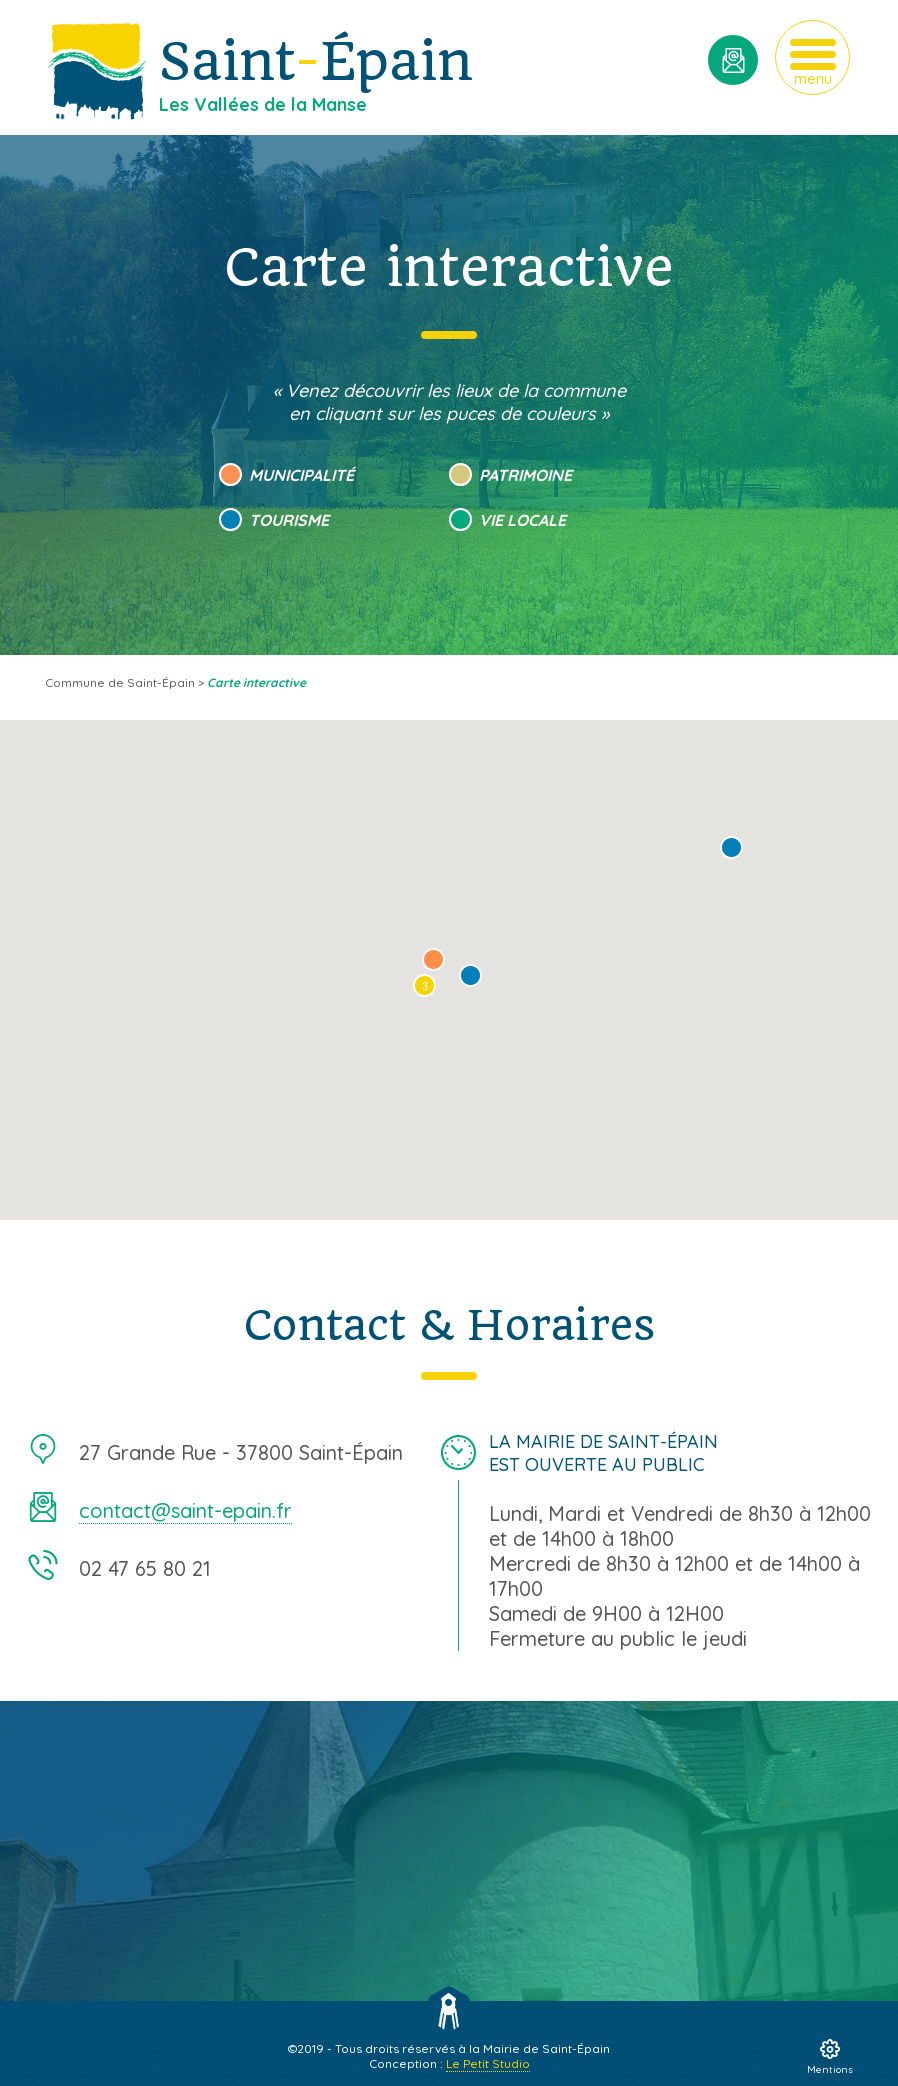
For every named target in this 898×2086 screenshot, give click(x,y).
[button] (731, 847)
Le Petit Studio (488, 2063)
